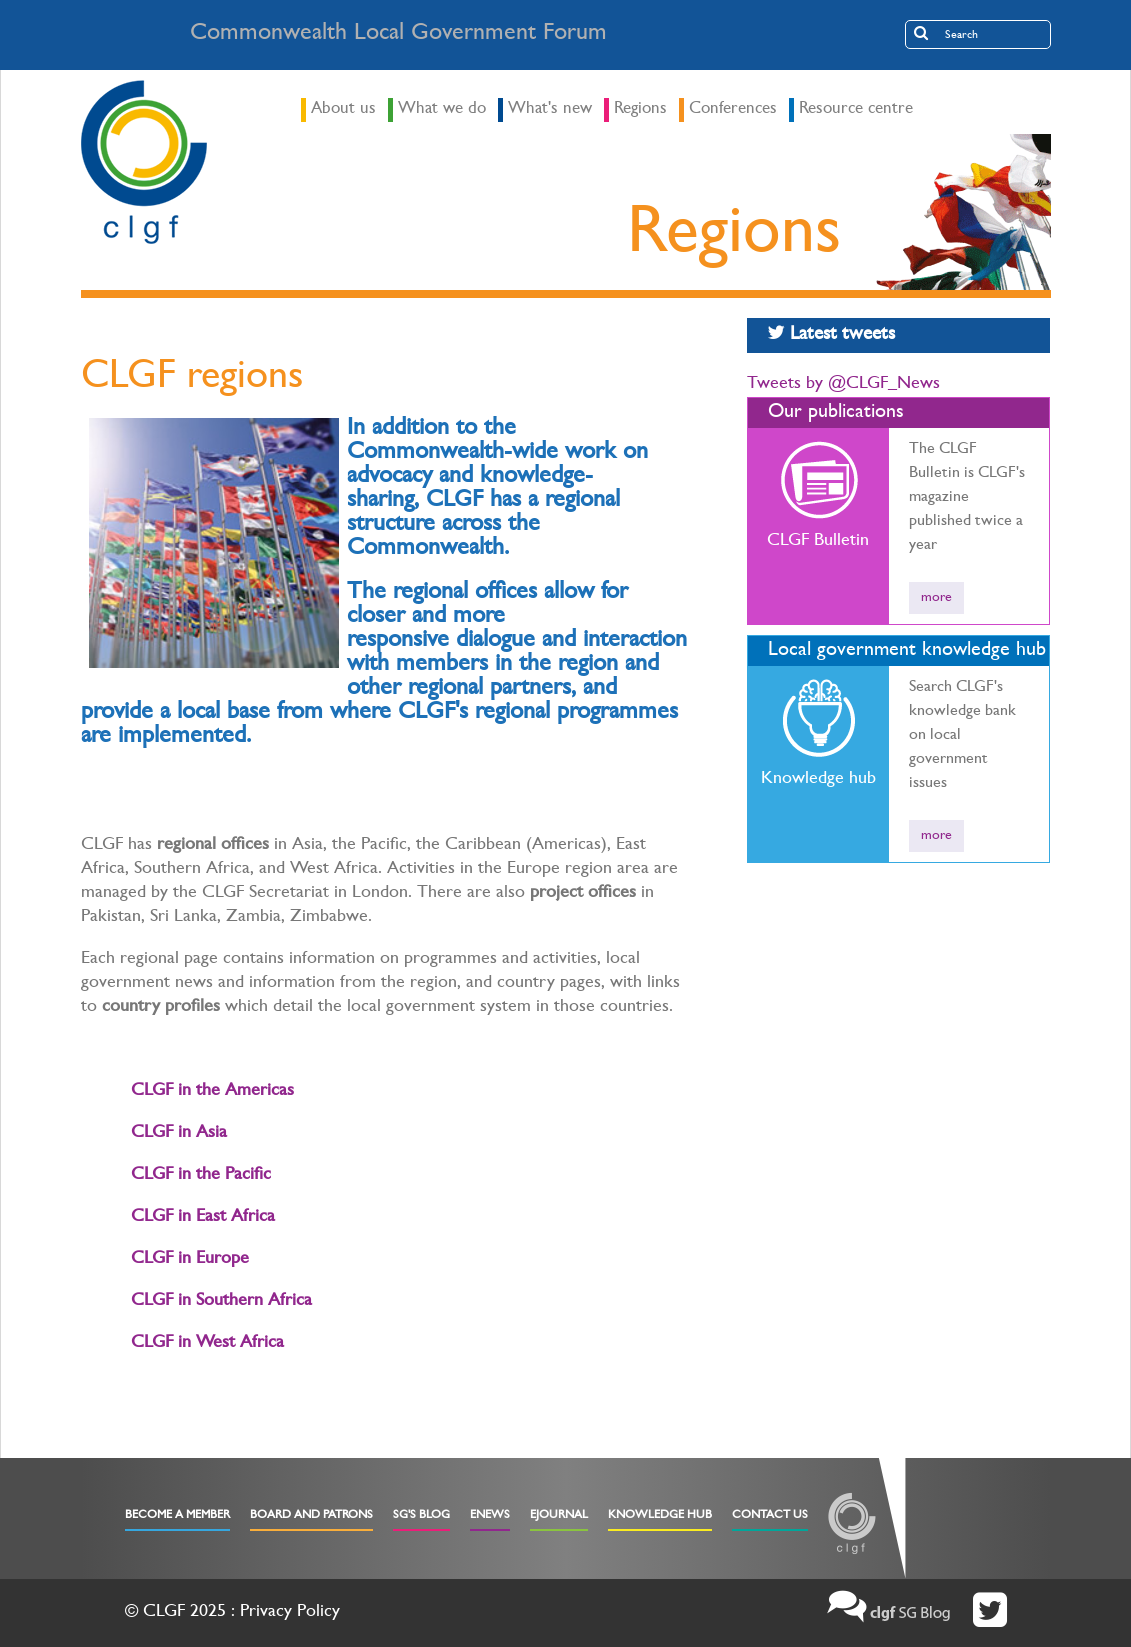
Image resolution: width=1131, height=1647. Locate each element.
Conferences (733, 109)
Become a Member (177, 1516)
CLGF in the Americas (212, 1092)
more (936, 598)
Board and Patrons (311, 1516)
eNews (490, 1516)
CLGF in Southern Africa (221, 1302)
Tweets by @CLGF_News (843, 385)
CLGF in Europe (190, 1260)
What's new (550, 109)
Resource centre (856, 109)
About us (343, 109)
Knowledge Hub (660, 1516)
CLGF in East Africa (203, 1218)
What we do (442, 109)
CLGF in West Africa (207, 1344)
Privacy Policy (290, 1613)
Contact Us (770, 1516)
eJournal (559, 1516)
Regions (640, 109)
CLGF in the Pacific (201, 1176)
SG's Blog (421, 1516)
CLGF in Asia (179, 1134)
